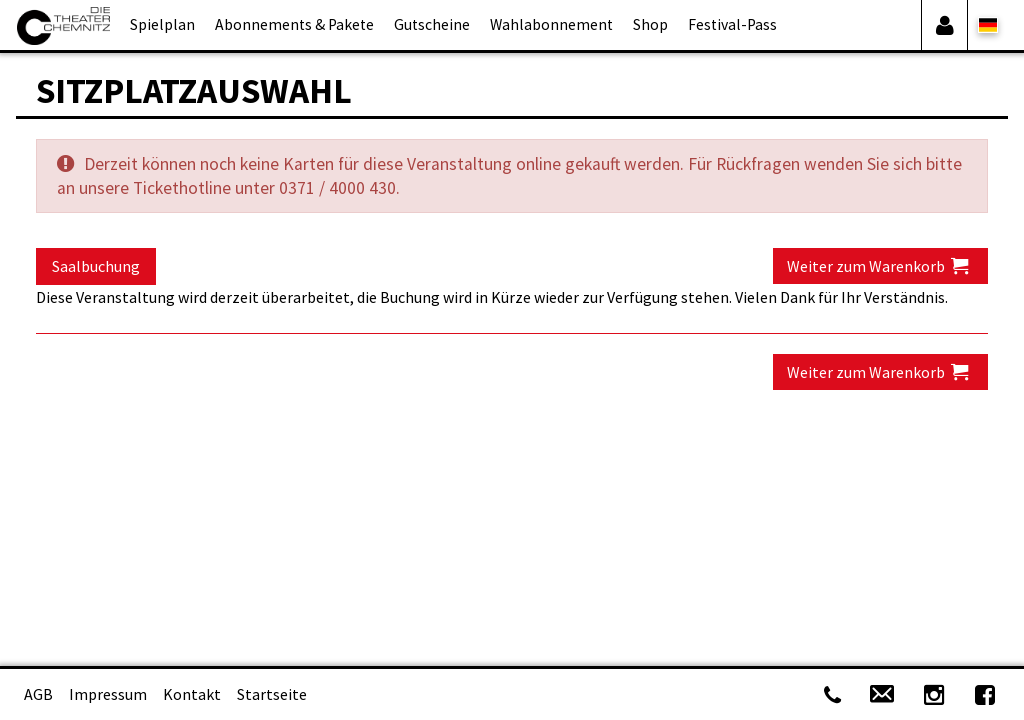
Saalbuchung (96, 266)
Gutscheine (432, 24)
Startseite (272, 694)
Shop (650, 24)
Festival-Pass (732, 24)
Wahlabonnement (551, 24)
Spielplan (162, 24)
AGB (38, 694)
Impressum (108, 694)
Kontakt (192, 694)
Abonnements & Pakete (294, 24)
